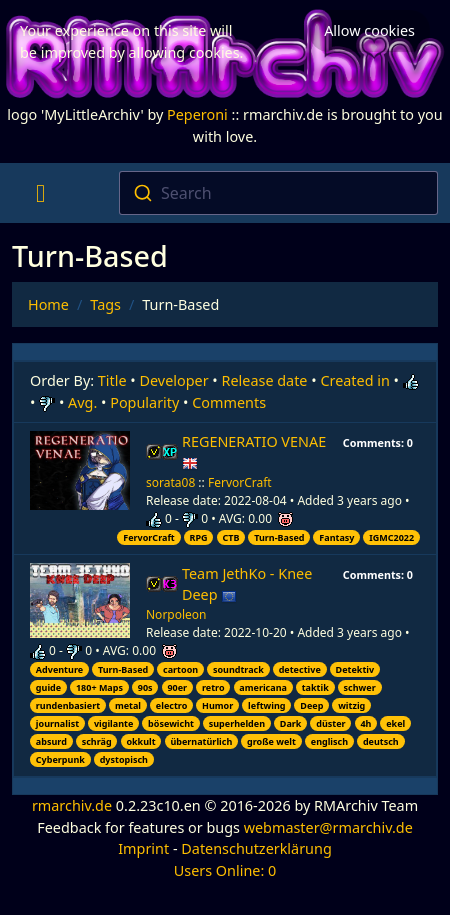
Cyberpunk (60, 759)
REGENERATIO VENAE (254, 452)
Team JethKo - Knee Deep (247, 584)
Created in (354, 380)
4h (365, 723)
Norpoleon (176, 614)
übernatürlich (201, 741)
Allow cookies (369, 30)
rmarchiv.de (72, 805)
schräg (97, 741)
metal (128, 705)
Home (48, 304)
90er (177, 687)
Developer (174, 380)
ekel (395, 723)
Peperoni (197, 114)
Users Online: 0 (225, 870)
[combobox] (279, 193)
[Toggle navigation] (40, 193)
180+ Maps (99, 687)
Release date (265, 380)
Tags (105, 304)
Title (112, 380)
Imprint (143, 848)
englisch (329, 741)
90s (145, 687)
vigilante (113, 723)
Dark (291, 723)
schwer (360, 687)
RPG (199, 537)
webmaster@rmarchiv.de (328, 827)
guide (48, 687)
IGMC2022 (391, 537)
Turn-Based (279, 537)
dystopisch (124, 759)
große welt (271, 741)
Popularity (144, 402)
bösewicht (171, 723)
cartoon (180, 669)
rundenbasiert (68, 705)
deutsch (381, 741)
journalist (57, 723)
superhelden (237, 723)
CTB (230, 537)
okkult (140, 741)
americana (263, 687)
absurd (51, 741)
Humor (217, 705)
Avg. (82, 402)
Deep (311, 705)
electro (171, 705)
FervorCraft (240, 482)
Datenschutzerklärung (256, 848)
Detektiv (355, 669)
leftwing (266, 705)
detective (300, 669)
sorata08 (170, 482)
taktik (315, 687)
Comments (229, 402)
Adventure (59, 669)
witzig (351, 705)
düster (330, 723)
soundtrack (238, 669)
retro (213, 687)
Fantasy (336, 537)
